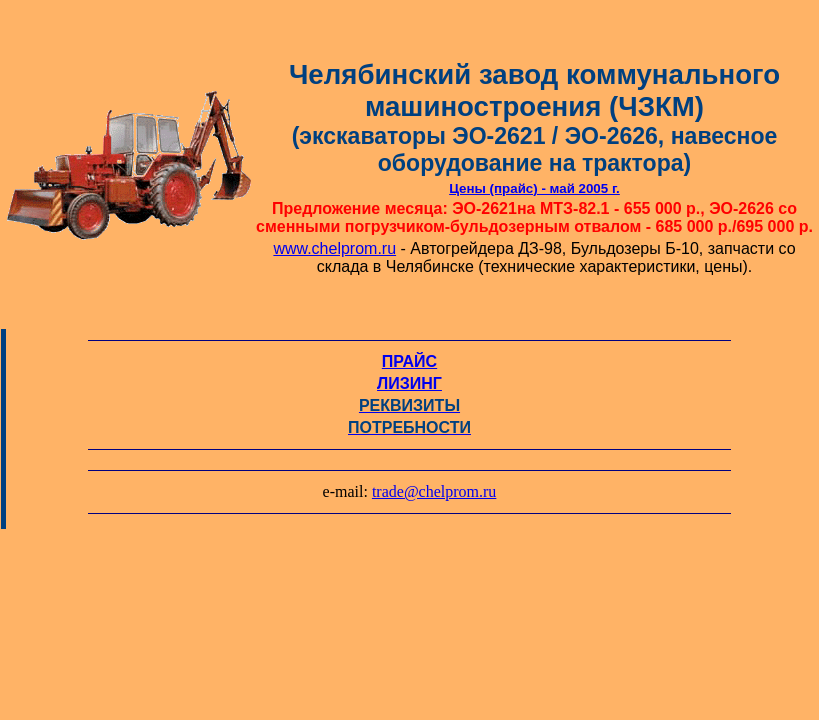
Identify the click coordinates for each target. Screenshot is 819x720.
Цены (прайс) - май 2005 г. (534, 188)
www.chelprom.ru (334, 248)
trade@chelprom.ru (434, 491)
